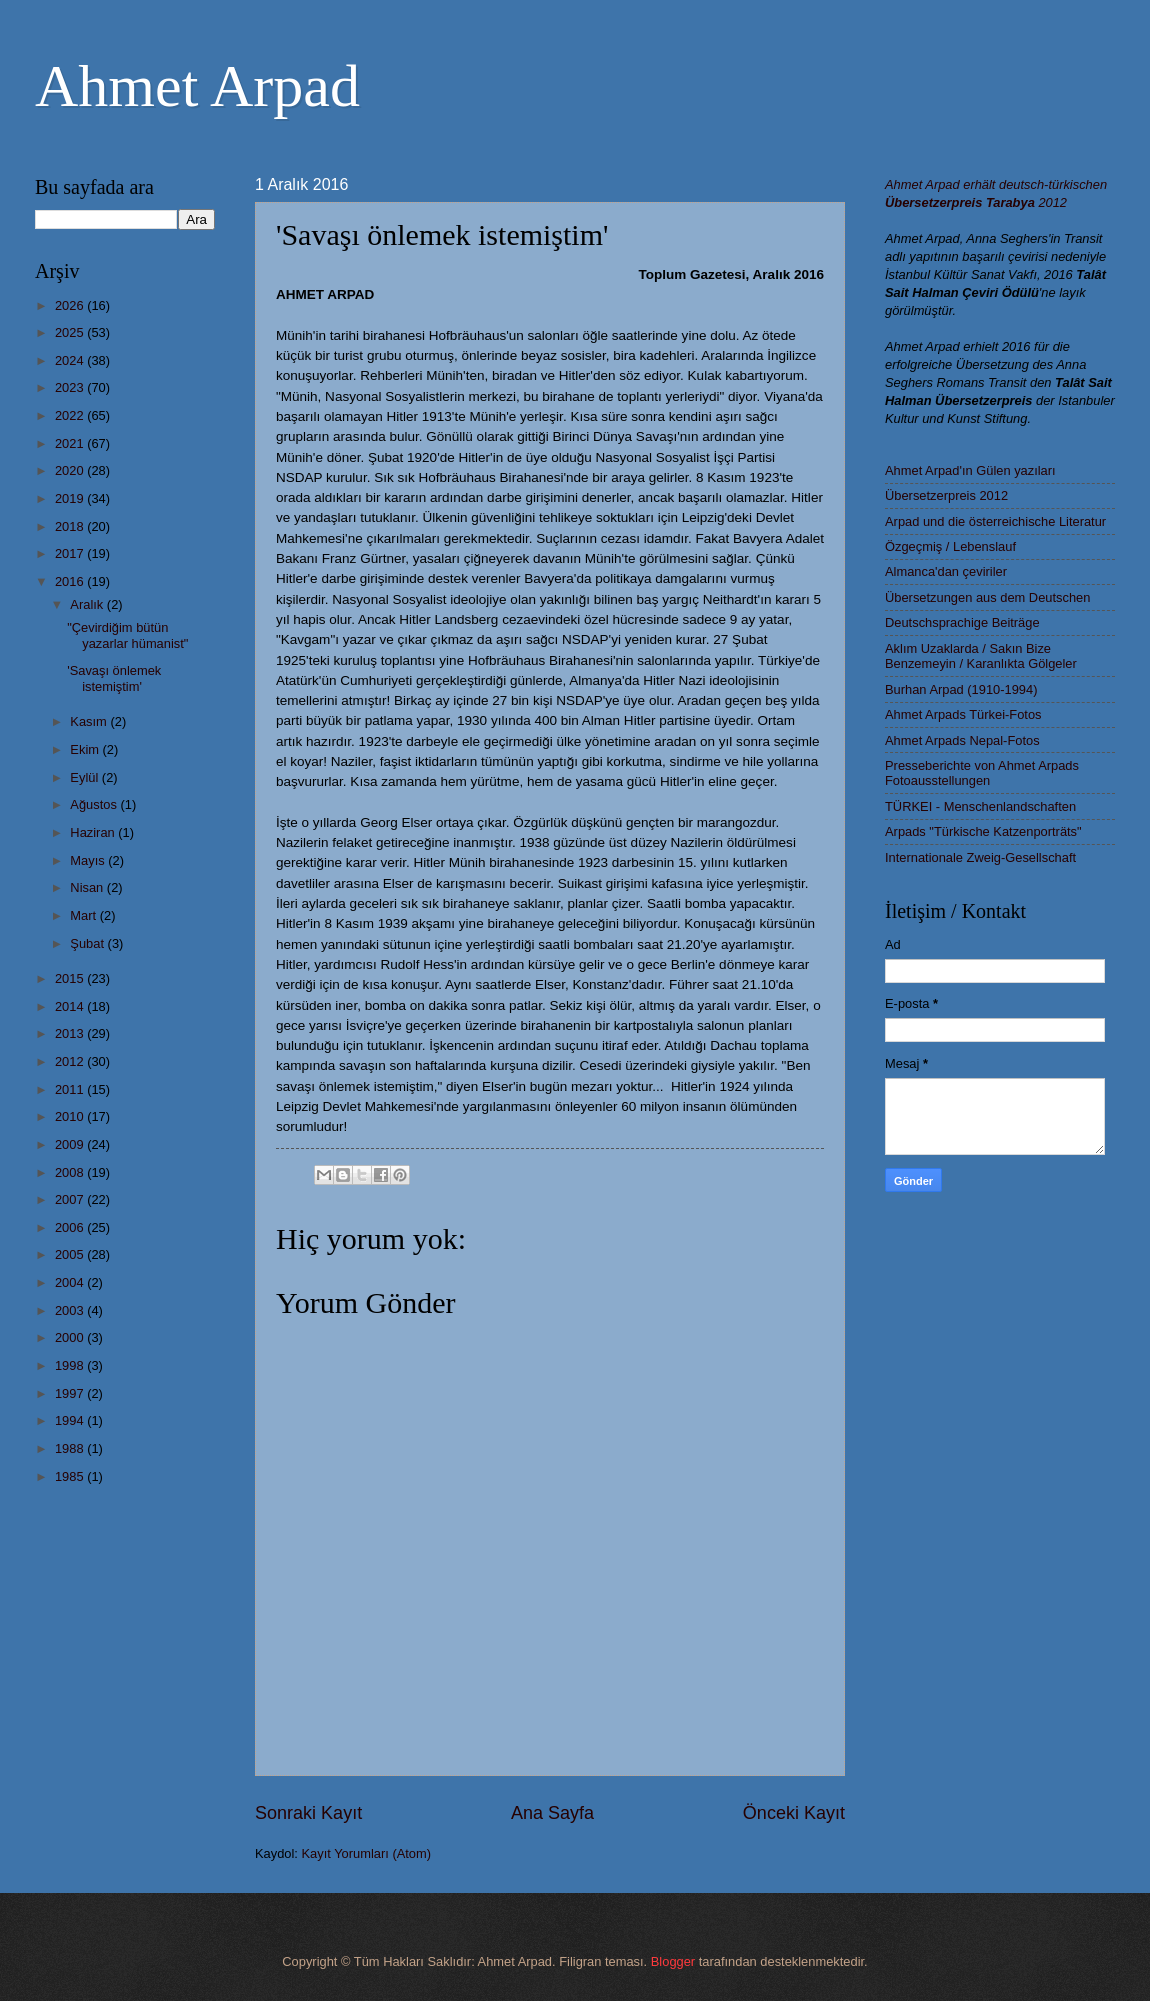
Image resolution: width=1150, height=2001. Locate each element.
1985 (71, 1476)
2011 (71, 1089)
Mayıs (89, 860)
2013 (71, 1033)
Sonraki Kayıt (308, 1813)
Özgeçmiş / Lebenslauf (950, 546)
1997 (71, 1393)
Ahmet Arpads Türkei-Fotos (963, 714)
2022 (71, 415)
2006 (71, 1227)
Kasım (90, 721)
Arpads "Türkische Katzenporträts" (983, 831)
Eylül (85, 777)
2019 (71, 498)
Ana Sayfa (552, 1813)
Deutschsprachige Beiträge (962, 622)
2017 (71, 553)
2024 (71, 360)
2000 (71, 1337)
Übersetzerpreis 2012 (946, 495)
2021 (71, 443)
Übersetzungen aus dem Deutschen (987, 597)
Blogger (673, 1961)
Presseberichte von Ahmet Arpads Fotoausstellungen (982, 773)
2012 (71, 1061)
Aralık (88, 604)
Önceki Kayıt (794, 1813)
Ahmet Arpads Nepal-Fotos (962, 740)
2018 (71, 526)
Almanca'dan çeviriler (946, 571)
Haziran (94, 832)
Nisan (88, 887)
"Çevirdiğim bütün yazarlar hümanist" (127, 635)
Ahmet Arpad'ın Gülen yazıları (970, 470)
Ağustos (95, 804)
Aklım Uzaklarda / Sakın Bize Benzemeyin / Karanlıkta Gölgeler (981, 656)
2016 (71, 581)
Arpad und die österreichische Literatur (995, 521)
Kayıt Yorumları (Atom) (367, 1853)
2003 (71, 1310)
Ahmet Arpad (197, 86)
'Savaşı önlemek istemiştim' (114, 678)
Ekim (86, 749)
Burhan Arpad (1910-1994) (961, 689)
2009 (71, 1144)
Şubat (88, 943)
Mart (84, 915)
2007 (71, 1199)
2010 (71, 1116)
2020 (71, 470)
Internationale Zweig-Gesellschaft (980, 857)
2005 (71, 1254)
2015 (71, 978)
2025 (71, 332)
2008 (71, 1172)
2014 (71, 1006)
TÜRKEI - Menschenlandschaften (980, 806)
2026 (71, 305)
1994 (71, 1420)
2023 (71, 387)
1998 (71, 1365)
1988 (71, 1448)
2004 (71, 1282)
